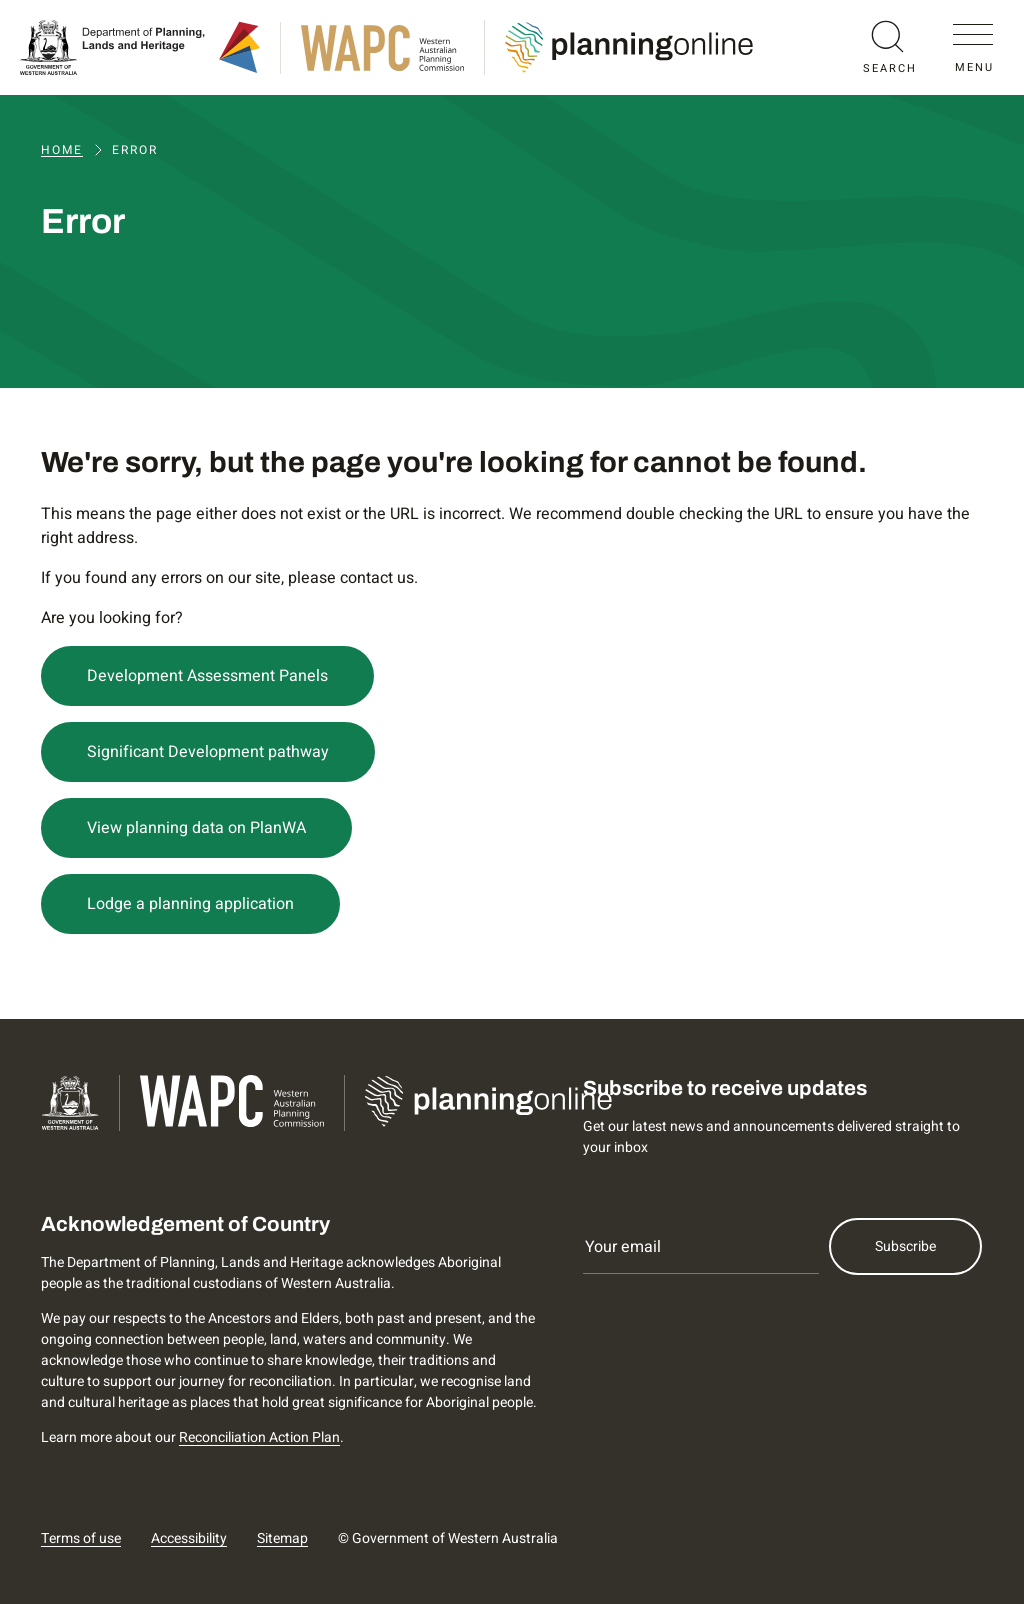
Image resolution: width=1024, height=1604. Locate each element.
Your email (623, 1247)
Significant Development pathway (208, 752)
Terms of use (81, 1538)
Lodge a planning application (190, 904)
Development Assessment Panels (207, 676)
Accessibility (189, 1538)
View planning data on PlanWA (196, 828)
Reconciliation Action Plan (259, 1437)
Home (62, 150)
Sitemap (282, 1538)
